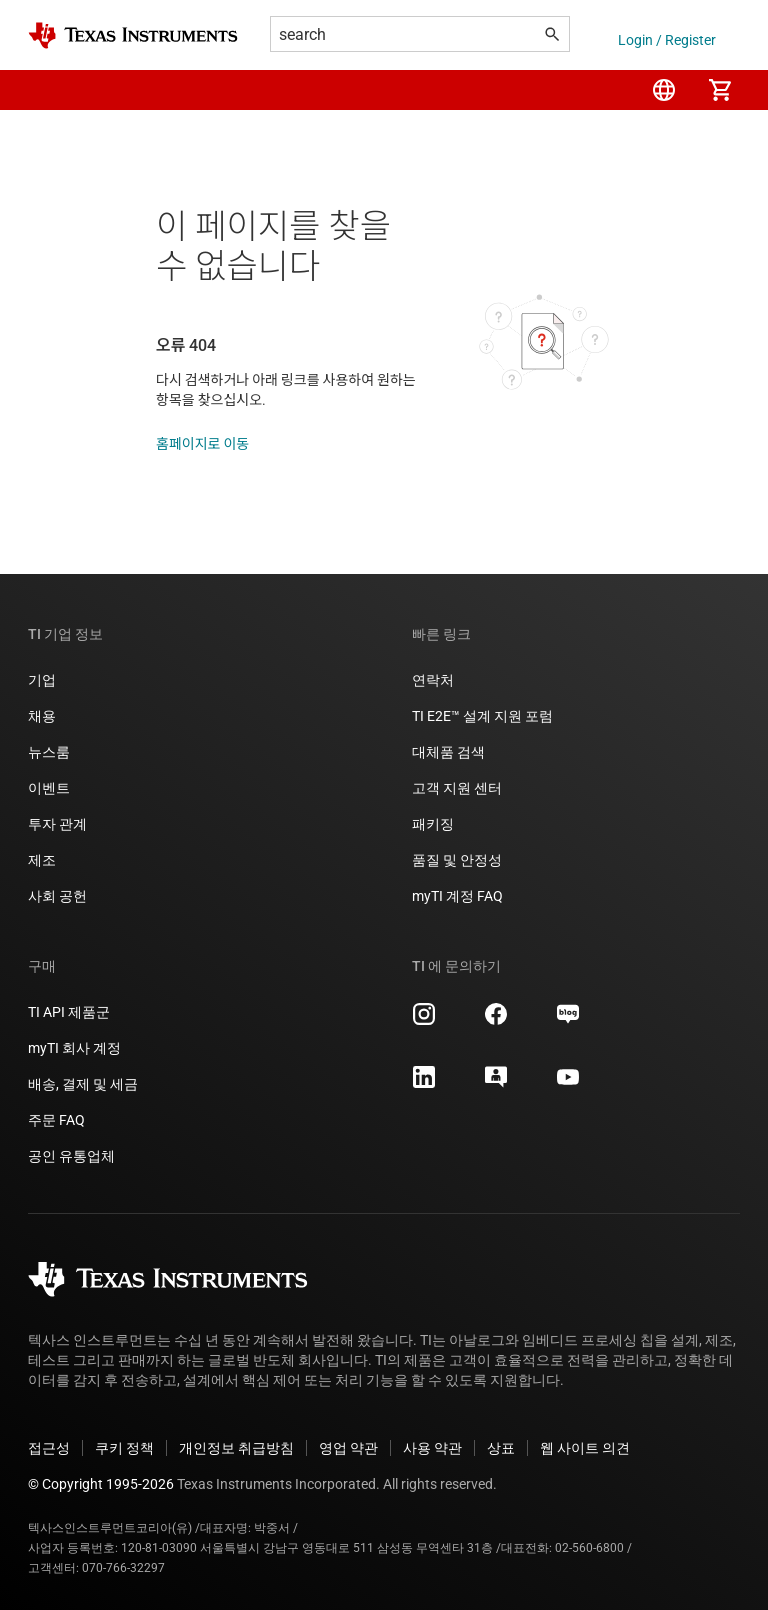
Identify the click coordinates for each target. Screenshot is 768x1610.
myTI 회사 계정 (74, 1048)
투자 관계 (57, 824)
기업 (42, 680)
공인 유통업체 (71, 1156)
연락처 (433, 680)
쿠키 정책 (124, 1448)
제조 (42, 860)
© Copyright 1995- (101, 1484)
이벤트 (49, 788)
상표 (501, 1448)
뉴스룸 (49, 752)
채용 (42, 716)
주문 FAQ (56, 1120)
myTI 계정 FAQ (457, 896)
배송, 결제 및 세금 (83, 1084)
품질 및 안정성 (457, 860)
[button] (48, 90)
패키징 (433, 824)
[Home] (133, 35)
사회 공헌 (57, 896)
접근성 (49, 1448)
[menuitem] (664, 90)
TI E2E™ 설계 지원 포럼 (482, 716)
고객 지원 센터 (457, 788)
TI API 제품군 (69, 1012)
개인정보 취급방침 (236, 1448)
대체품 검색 (448, 752)
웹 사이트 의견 (585, 1448)
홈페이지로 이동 (202, 444)
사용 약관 (432, 1448)
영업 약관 (348, 1448)
